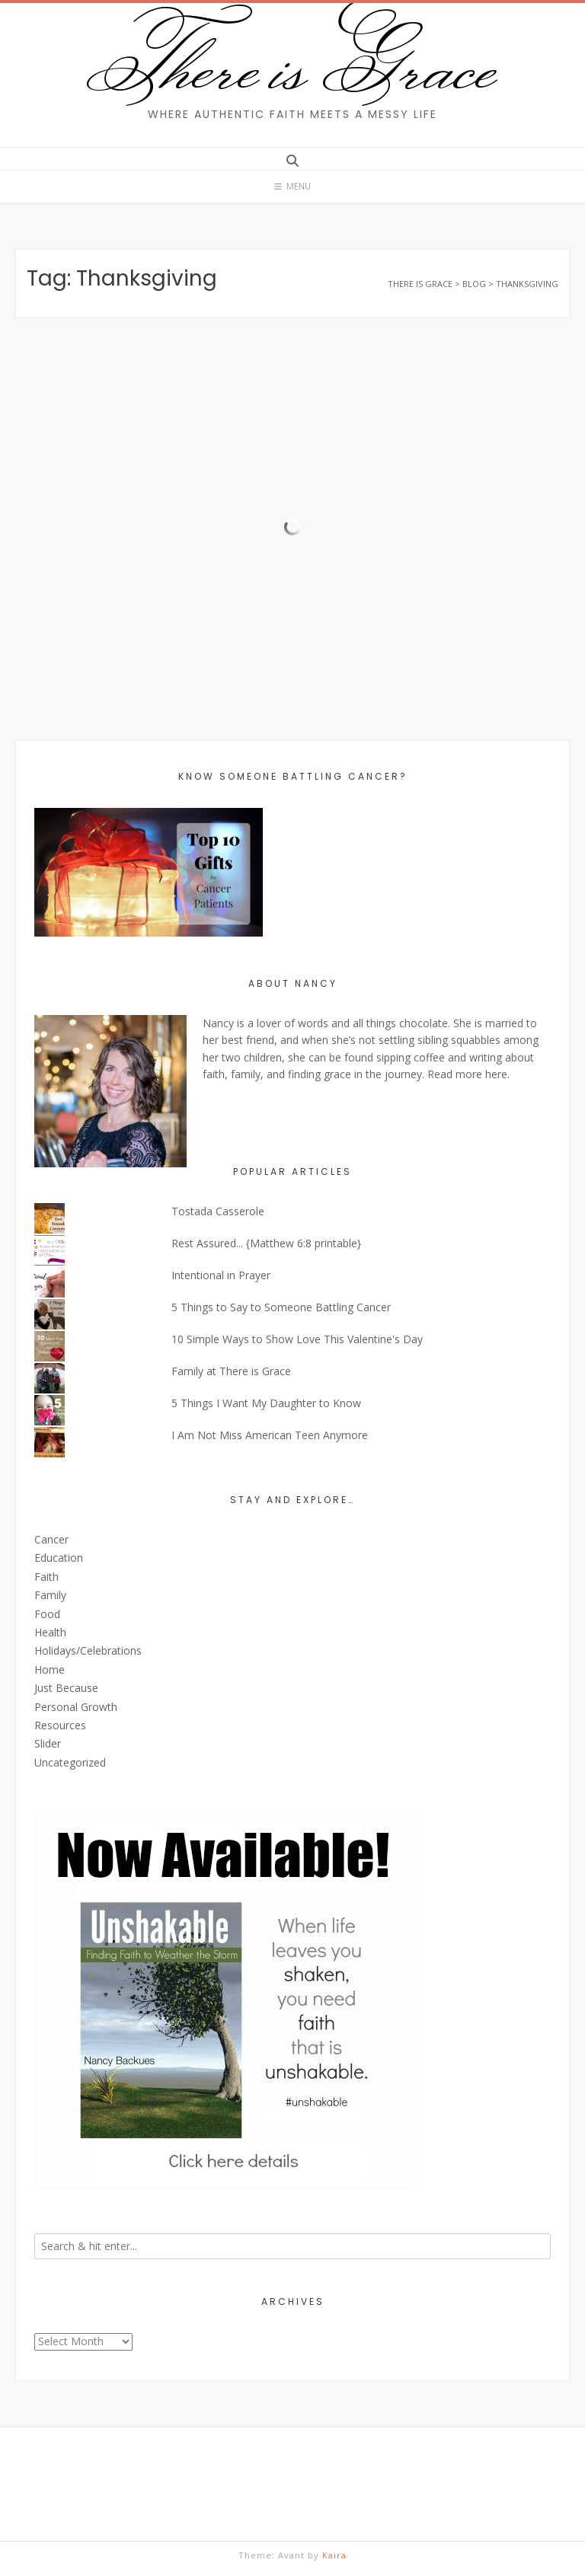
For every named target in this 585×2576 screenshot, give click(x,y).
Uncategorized (70, 1762)
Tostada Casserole (217, 1211)
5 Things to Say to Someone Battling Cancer (281, 1307)
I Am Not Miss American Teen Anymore (269, 1435)
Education (58, 1557)
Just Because (66, 1688)
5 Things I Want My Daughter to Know (266, 1403)
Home (49, 1669)
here (496, 1074)
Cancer (51, 1539)
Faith (46, 1576)
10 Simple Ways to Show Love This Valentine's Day (297, 1339)
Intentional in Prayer (220, 1275)
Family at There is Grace (231, 1371)
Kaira (334, 2555)
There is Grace (293, 64)
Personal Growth (75, 1707)
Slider (47, 1743)
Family (50, 1595)
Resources (60, 1725)
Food (47, 1614)
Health (50, 1632)
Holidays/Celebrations (88, 1650)
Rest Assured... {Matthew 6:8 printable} (266, 1243)
